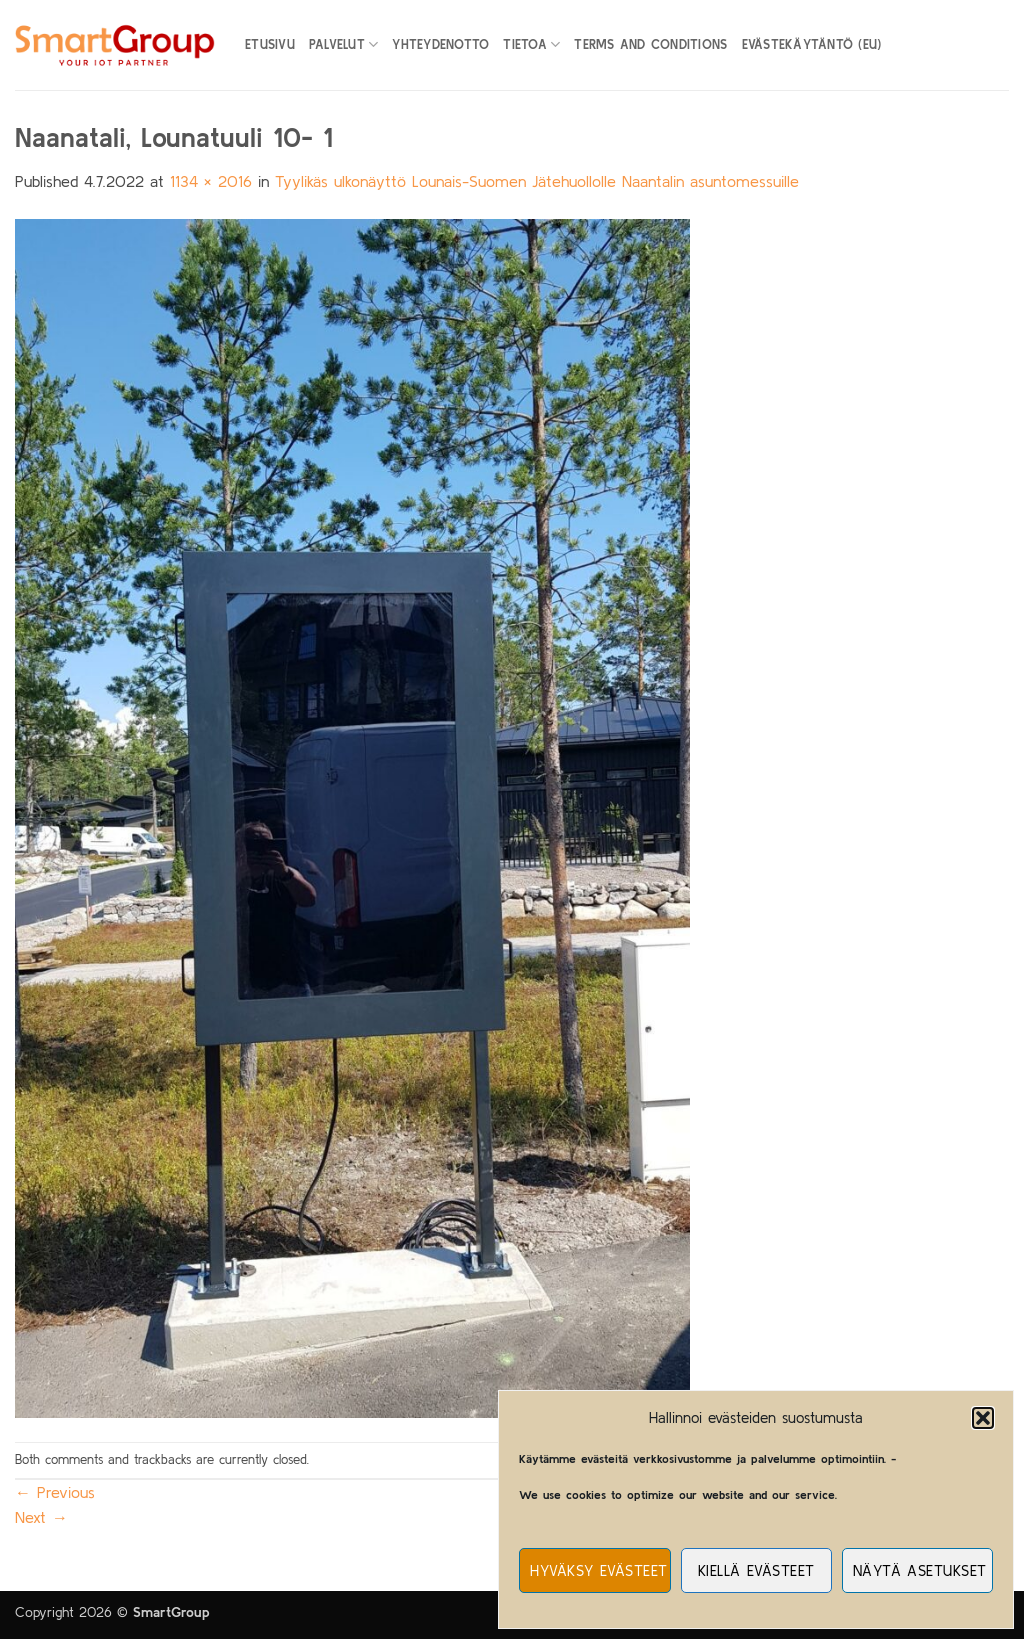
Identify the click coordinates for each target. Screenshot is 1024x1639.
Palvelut (344, 44)
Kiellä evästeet (756, 1570)
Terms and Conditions (650, 44)
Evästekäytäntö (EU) (812, 44)
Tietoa (531, 44)
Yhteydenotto (440, 44)
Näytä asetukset (920, 1570)
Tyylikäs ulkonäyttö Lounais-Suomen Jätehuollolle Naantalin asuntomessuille (537, 181)
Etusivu (270, 44)
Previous (55, 1492)
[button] (983, 1418)
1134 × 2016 (211, 181)
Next (41, 1517)
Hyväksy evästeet (598, 1570)
